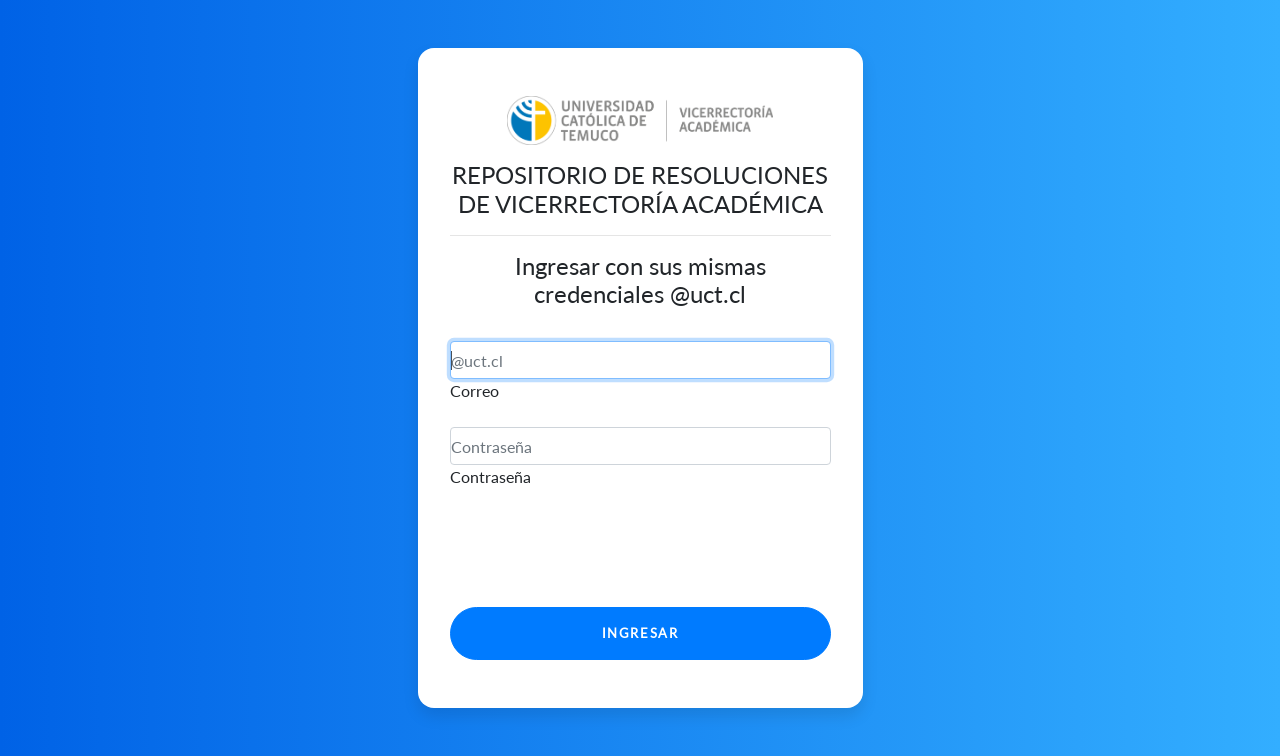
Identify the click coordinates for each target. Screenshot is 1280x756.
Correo (474, 390)
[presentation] (602, 552)
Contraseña (490, 476)
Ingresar (640, 633)
